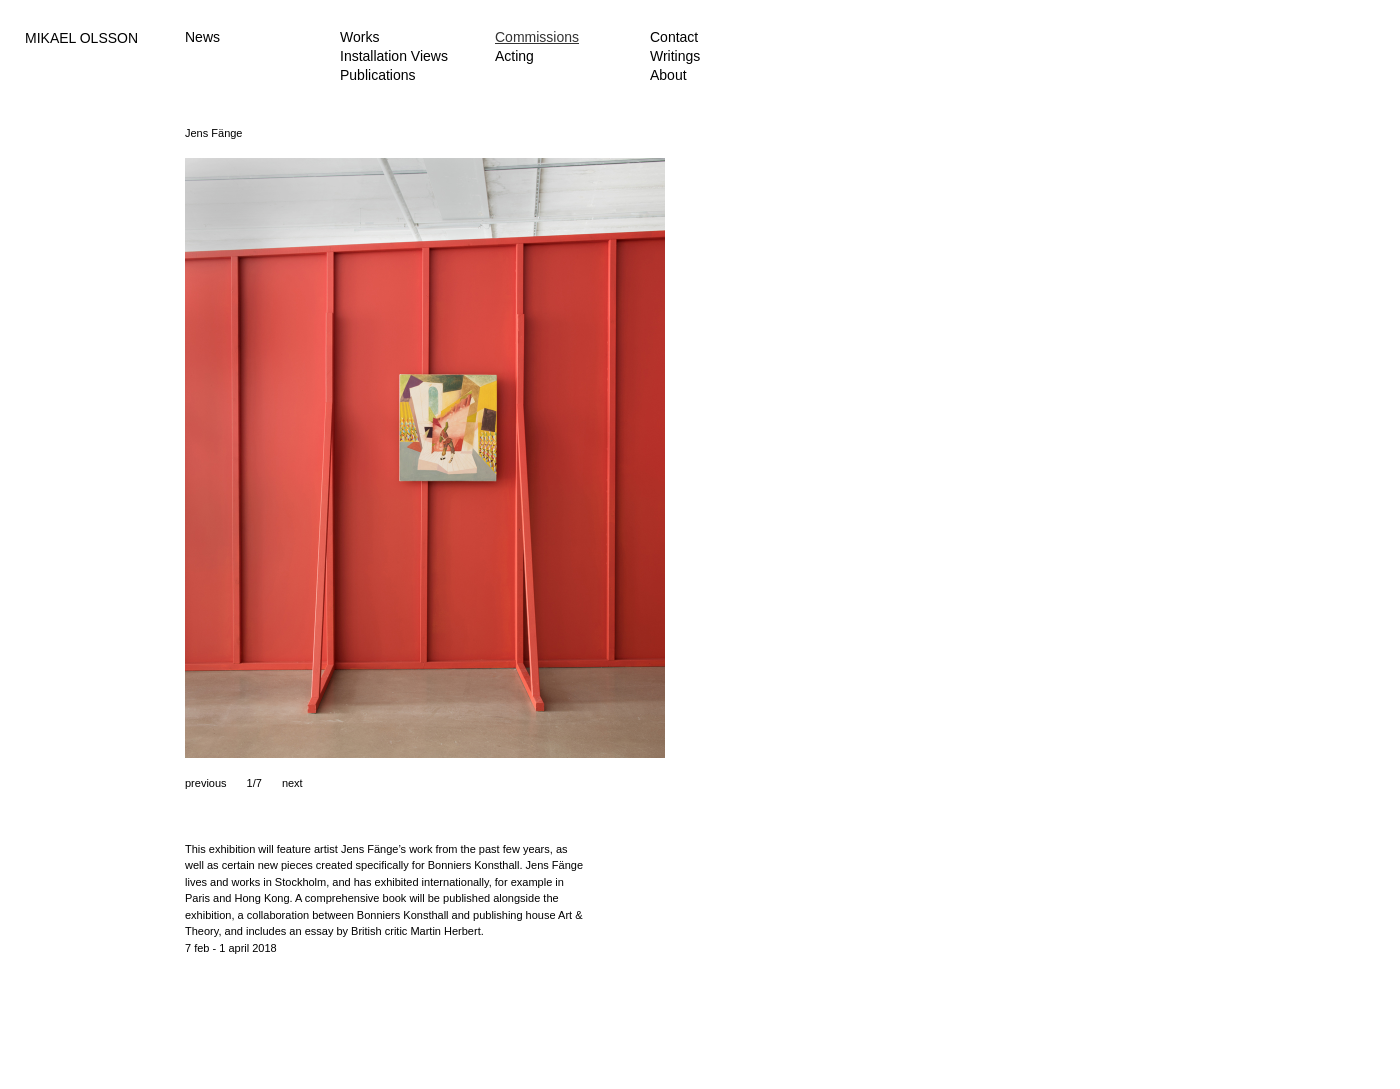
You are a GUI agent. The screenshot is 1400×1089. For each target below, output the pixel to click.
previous (206, 783)
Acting (514, 56)
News (202, 37)
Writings (675, 56)
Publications (378, 75)
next (292, 783)
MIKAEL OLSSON (81, 38)
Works (359, 37)
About (668, 75)
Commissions (537, 37)
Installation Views (394, 56)
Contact (674, 37)
